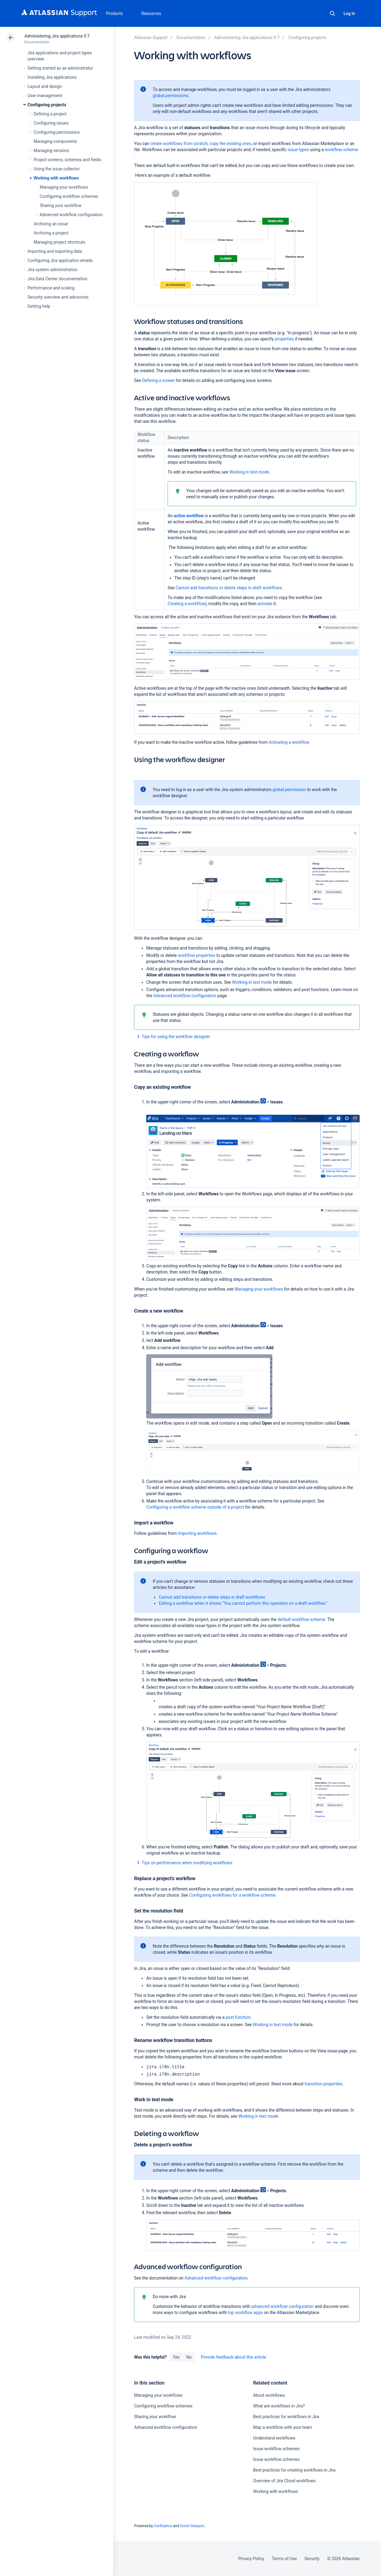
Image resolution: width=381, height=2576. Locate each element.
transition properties (324, 2083)
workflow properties (196, 955)
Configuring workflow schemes (69, 196)
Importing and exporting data (54, 251)
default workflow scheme (301, 1619)
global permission (289, 789)
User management (44, 95)
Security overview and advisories (58, 297)
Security (312, 2558)
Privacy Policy (251, 2558)
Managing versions (51, 150)
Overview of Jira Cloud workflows (284, 2480)
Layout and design (44, 86)
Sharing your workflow (61, 205)
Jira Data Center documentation (57, 278)
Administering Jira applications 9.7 (56, 36)
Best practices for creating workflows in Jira (294, 2470)
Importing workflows (197, 1533)
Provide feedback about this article (233, 2357)
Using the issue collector (57, 168)
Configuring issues (51, 123)
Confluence (163, 2526)
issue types (298, 149)
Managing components (55, 141)
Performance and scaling (50, 287)
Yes (176, 2357)
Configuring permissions (57, 132)
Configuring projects (46, 104)
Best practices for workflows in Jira (286, 2416)
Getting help (38, 306)
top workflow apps (245, 2312)
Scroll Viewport (192, 2526)
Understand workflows (274, 2438)
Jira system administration (52, 269)
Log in (349, 13)
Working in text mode (249, 472)
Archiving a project (51, 233)
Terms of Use (284, 2558)
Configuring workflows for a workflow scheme (232, 1895)
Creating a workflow (186, 603)
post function (238, 2017)
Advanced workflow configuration (71, 214)
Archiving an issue (51, 223)
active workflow (189, 515)
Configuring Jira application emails (60, 260)
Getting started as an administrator (60, 68)
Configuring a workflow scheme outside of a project (195, 1507)
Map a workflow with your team (282, 2427)
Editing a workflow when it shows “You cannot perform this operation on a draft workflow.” (243, 1603)
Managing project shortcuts (59, 242)
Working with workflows (56, 178)
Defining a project (50, 113)
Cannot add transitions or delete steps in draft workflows (229, 587)
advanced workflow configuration (282, 2306)
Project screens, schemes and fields (67, 159)
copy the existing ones (230, 143)
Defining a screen (159, 380)
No (189, 2357)
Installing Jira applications (52, 77)
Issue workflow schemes (276, 2448)
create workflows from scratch (179, 143)
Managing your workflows (64, 187)
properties (284, 338)
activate (264, 603)
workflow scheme (341, 149)
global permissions (170, 95)
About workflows (269, 2395)
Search (332, 13)
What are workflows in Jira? (279, 2405)
